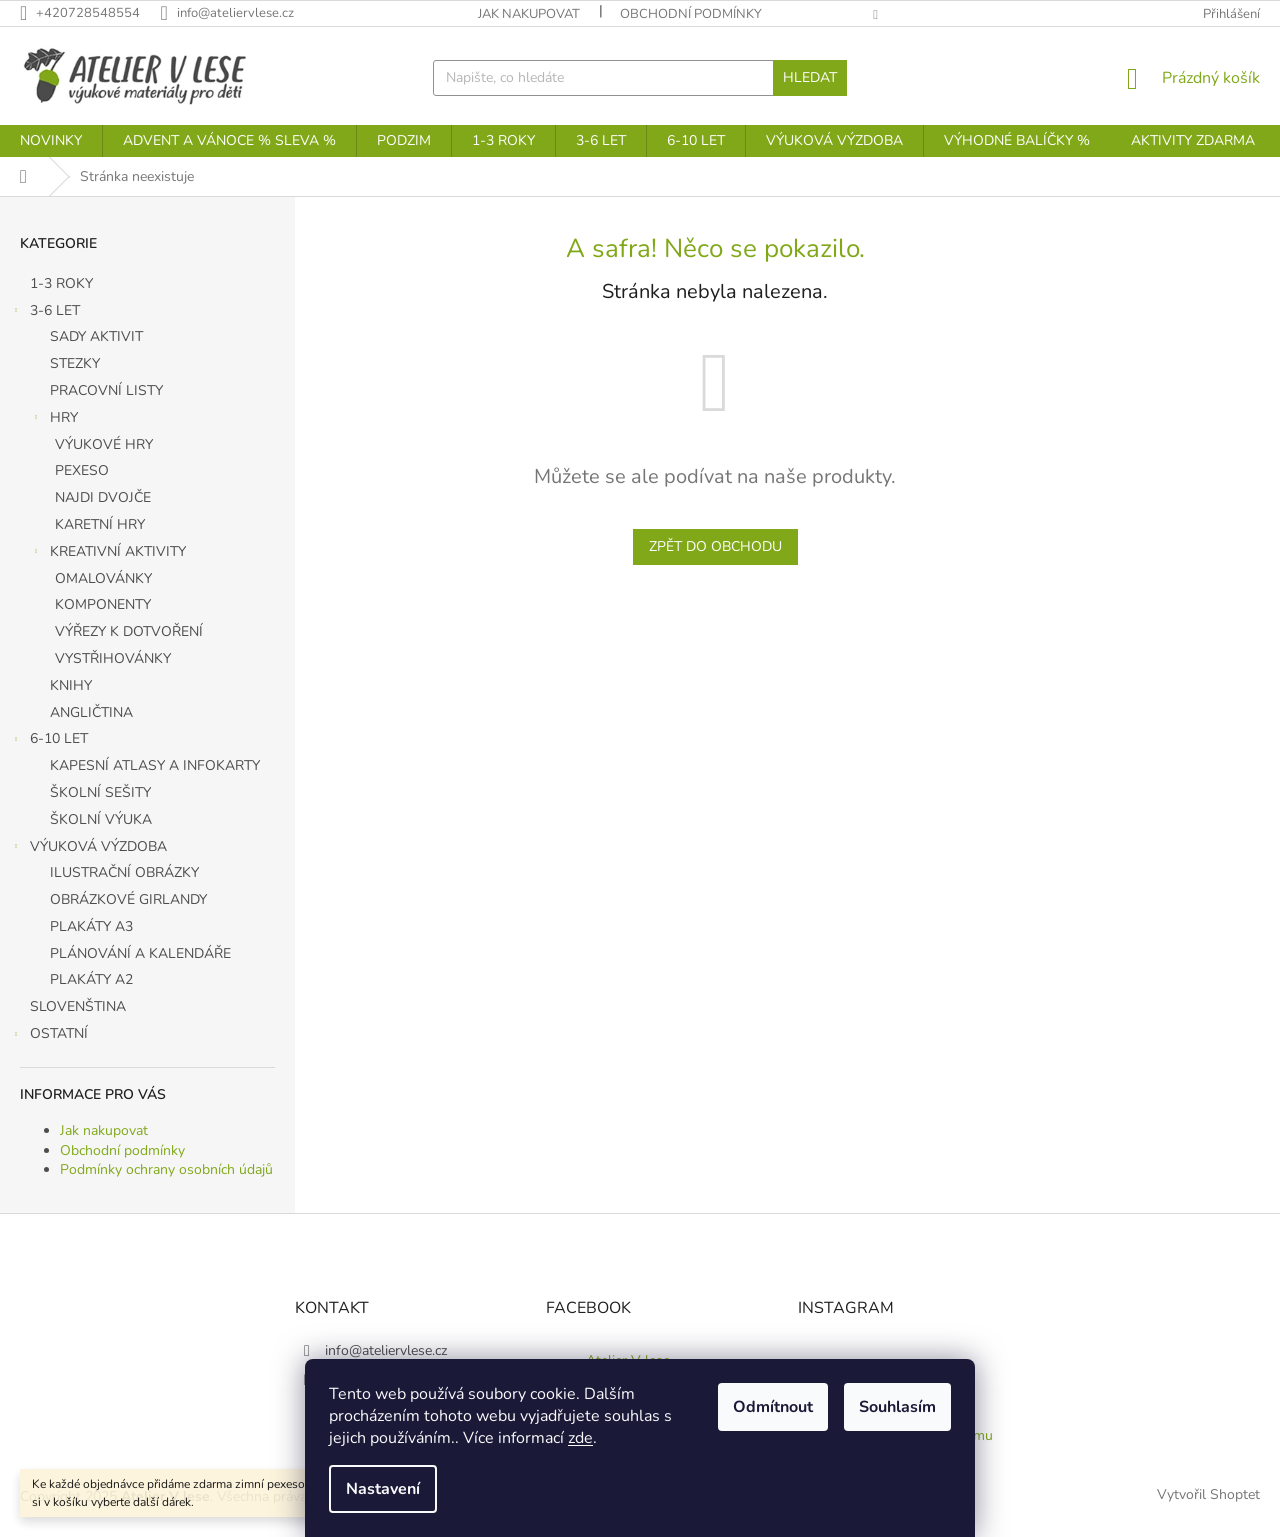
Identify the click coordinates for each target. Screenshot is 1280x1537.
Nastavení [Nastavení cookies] (383, 1489)
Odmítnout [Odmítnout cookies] (773, 1407)
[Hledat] (639, 78)
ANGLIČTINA (91, 712)
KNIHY (71, 685)
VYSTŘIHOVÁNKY (113, 658)
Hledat (810, 77)
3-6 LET (45, 313)
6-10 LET (49, 741)
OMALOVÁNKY (103, 578)
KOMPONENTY (103, 604)
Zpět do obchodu (715, 546)
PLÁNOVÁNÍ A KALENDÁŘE (140, 953)
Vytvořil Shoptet (1208, 1495)
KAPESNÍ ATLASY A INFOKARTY (155, 765)
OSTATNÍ (49, 1036)
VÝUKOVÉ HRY (104, 444)
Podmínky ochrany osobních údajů (166, 1169)
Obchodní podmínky (691, 14)
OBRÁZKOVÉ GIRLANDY (128, 899)
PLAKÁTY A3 (91, 926)
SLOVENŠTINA (80, 1006)
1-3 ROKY (63, 283)
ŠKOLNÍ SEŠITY (100, 792)
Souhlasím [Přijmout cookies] (897, 1407)
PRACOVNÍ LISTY (106, 390)
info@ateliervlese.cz (386, 1350)
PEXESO (82, 470)
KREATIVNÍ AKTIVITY (108, 554)
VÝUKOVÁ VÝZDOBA (88, 849)
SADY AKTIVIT (96, 336)
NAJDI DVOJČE (103, 497)
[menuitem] (51, 141)
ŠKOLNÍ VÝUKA (101, 819)
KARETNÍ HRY (100, 524)
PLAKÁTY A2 (91, 979)
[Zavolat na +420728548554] (90, 13)
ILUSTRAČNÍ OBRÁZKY (124, 872)
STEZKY (75, 363)
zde (580, 1438)
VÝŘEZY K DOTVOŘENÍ (129, 631)
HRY (54, 420)
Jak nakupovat (529, 14)
